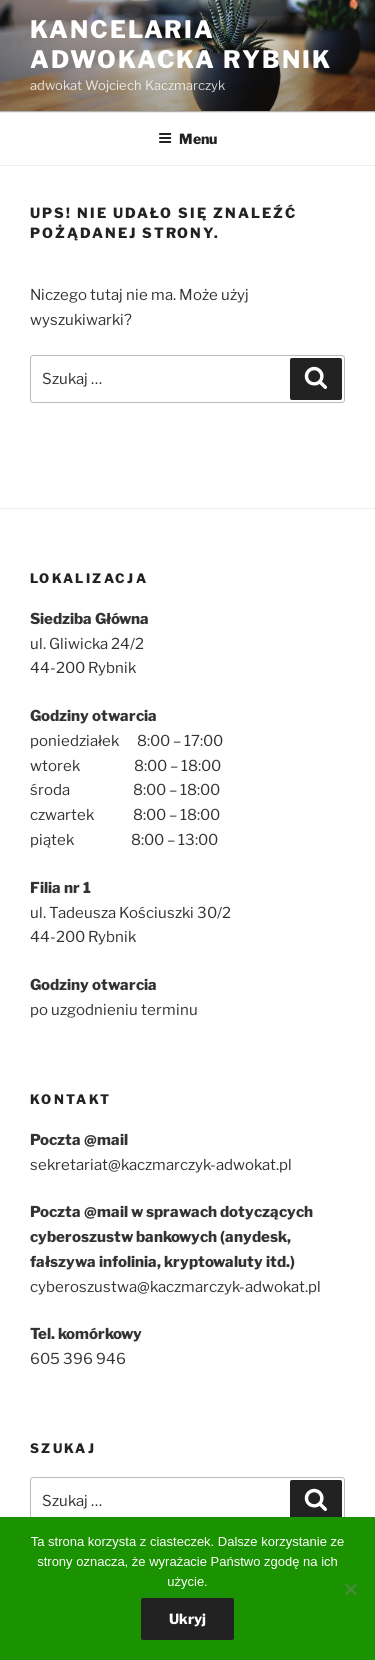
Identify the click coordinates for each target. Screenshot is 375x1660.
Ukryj (187, 1618)
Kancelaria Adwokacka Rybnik (181, 44)
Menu (187, 138)
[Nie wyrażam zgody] (350, 1589)
